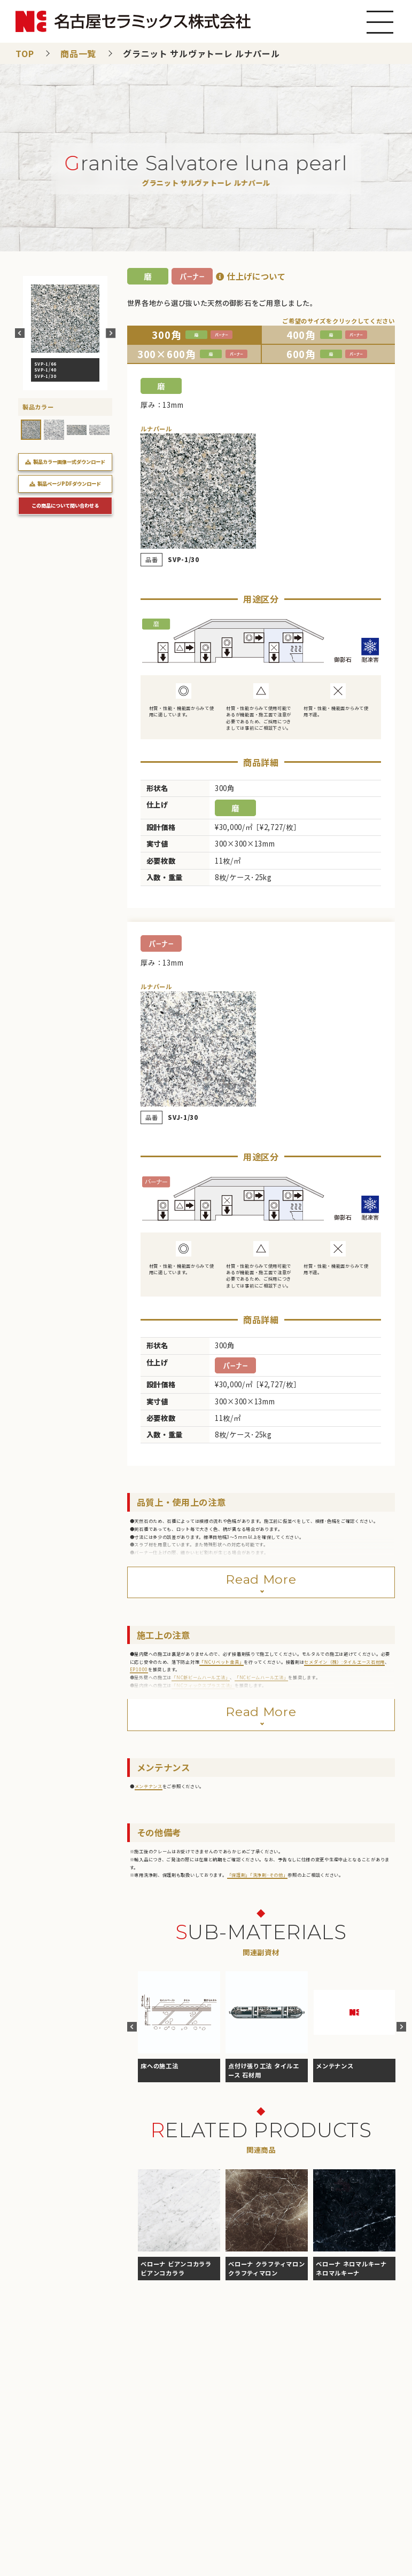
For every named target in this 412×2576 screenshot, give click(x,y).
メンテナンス (148, 1786)
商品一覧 (78, 53)
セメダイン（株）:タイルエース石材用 (344, 1661)
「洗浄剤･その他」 (268, 1874)
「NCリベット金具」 (221, 1661)
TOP (24, 53)
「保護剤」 (239, 1874)
